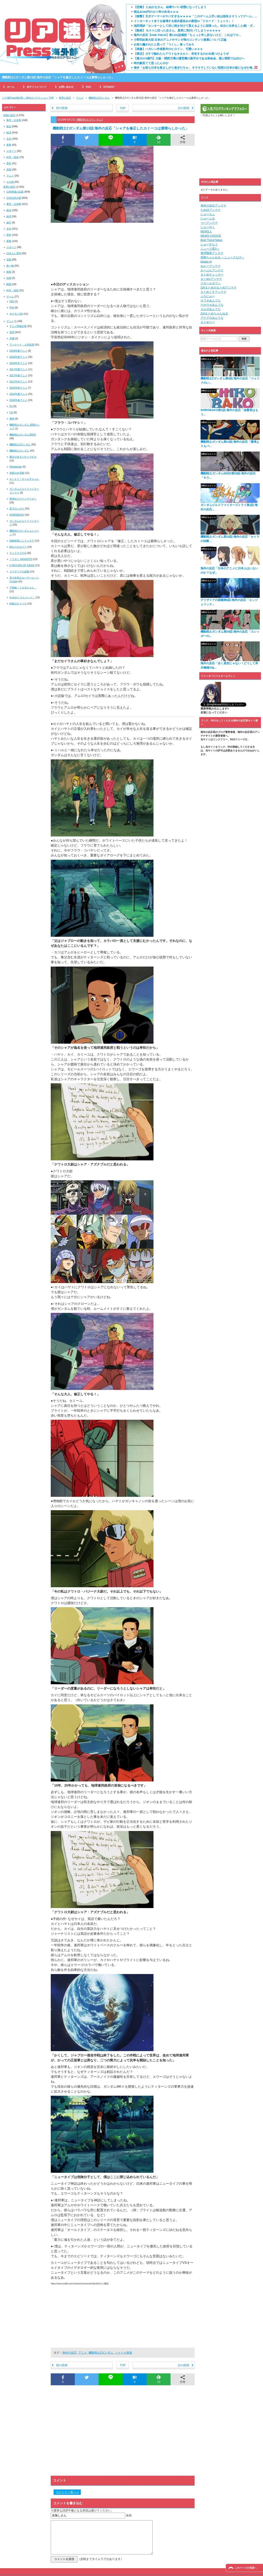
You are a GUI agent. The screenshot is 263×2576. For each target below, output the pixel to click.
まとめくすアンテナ (213, 291)
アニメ (82, 2352)
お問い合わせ (66, 86)
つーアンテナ (209, 222)
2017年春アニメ (18, 375)
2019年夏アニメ (18, 350)
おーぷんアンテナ (212, 270)
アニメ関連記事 (18, 326)
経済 (8, 132)
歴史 (8, 163)
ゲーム (10, 296)
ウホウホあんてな (212, 304)
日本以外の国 (13, 197)
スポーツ (11, 151)
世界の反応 (9, 186)
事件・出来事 (13, 120)
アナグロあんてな (212, 317)
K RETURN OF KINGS (22, 565)
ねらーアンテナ (211, 266)
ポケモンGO (16, 313)
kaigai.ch (206, 261)
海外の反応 (69, 2352)
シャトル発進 (123, 2352)
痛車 (11, 418)
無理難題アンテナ (212, 253)
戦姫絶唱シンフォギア (21, 540)
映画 (8, 271)
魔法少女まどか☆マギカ (23, 456)
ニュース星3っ (210, 248)
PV (11, 406)
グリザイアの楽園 (19, 571)
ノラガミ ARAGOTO (20, 559)
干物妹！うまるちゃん (23, 587)
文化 (8, 138)
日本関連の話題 (15, 191)
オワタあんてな (211, 300)
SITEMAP (108, 86)
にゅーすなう (209, 244)
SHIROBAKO (16, 514)
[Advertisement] (123, 251)
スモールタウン (211, 283)
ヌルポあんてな (211, 309)
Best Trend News (212, 240)
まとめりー (208, 322)
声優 (11, 338)
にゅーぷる (208, 218)
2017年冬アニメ (18, 381)
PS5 (11, 301)
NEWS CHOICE (211, 235)
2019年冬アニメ (18, 363)
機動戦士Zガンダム (89, 119)
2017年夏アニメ (18, 369)
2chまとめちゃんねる (214, 313)
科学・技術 (12, 157)
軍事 (8, 144)
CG (11, 412)
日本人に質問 (13, 253)
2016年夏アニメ (18, 394)
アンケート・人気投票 (21, 344)
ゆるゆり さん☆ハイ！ (22, 597)
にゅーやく (208, 227)
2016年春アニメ (18, 400)
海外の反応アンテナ (213, 205)
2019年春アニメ (18, 357)
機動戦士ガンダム (19, 450)
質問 (11, 332)
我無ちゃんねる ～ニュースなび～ (223, 257)
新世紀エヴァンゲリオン (23, 498)
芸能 (8, 169)
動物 (8, 284)
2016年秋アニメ (18, 387)
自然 (8, 278)
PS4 (11, 307)
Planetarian (15, 466)
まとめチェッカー (212, 274)
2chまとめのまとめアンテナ (219, 287)
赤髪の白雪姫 (16, 472)
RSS (88, 86)
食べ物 (10, 265)
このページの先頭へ (245, 2567)
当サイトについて (36, 86)
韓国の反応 (9, 115)
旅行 (8, 222)
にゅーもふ (208, 214)
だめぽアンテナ (211, 209)
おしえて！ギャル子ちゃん (24, 479)
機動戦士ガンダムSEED (22, 434)
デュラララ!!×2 (17, 553)
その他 (10, 181)
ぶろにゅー (208, 296)
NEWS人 (206, 231)
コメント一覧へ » (67, 2492)
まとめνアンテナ (211, 279)
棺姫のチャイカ (18, 603)
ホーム (10, 86)
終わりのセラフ (18, 546)
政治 (8, 126)
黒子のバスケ (16, 508)
